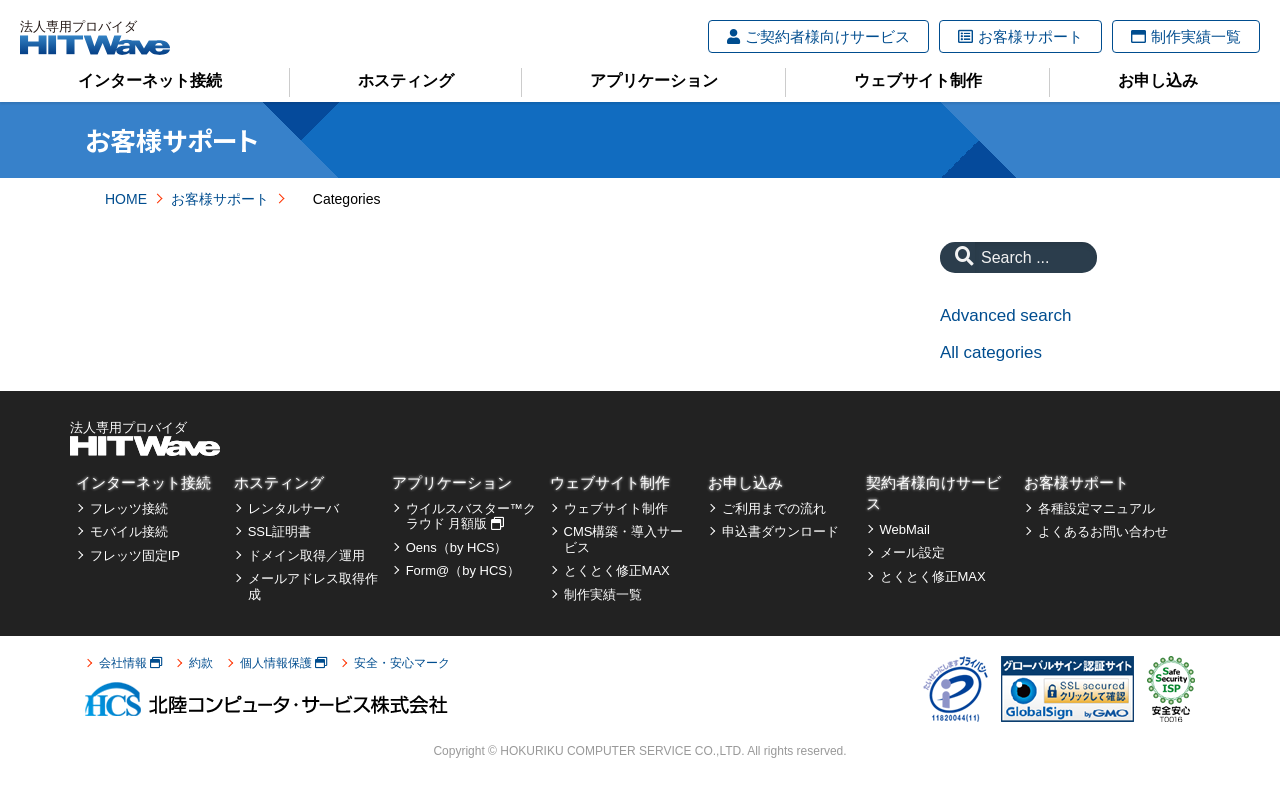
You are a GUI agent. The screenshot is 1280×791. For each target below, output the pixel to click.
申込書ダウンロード (780, 531)
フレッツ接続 (129, 508)
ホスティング (406, 80)
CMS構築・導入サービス (624, 539)
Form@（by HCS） (463, 570)
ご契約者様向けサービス (818, 36)
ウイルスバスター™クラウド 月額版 (471, 516)
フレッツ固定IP (135, 555)
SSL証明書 (280, 531)
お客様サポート (1020, 36)
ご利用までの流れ (774, 508)
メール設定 (912, 552)
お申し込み (1158, 80)
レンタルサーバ (293, 508)
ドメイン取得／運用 (306, 555)
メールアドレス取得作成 (313, 586)
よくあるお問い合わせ (1103, 531)
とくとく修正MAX (617, 570)
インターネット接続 (150, 80)
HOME (126, 199)
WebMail (905, 529)
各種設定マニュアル (1096, 508)
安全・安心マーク (402, 663)
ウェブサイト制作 (918, 80)
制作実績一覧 (1186, 36)
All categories (991, 352)
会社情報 (130, 663)
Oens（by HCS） (457, 547)
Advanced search (1005, 315)
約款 (201, 663)
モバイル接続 (129, 531)
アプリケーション (654, 80)
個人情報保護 (283, 663)
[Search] (959, 257)
